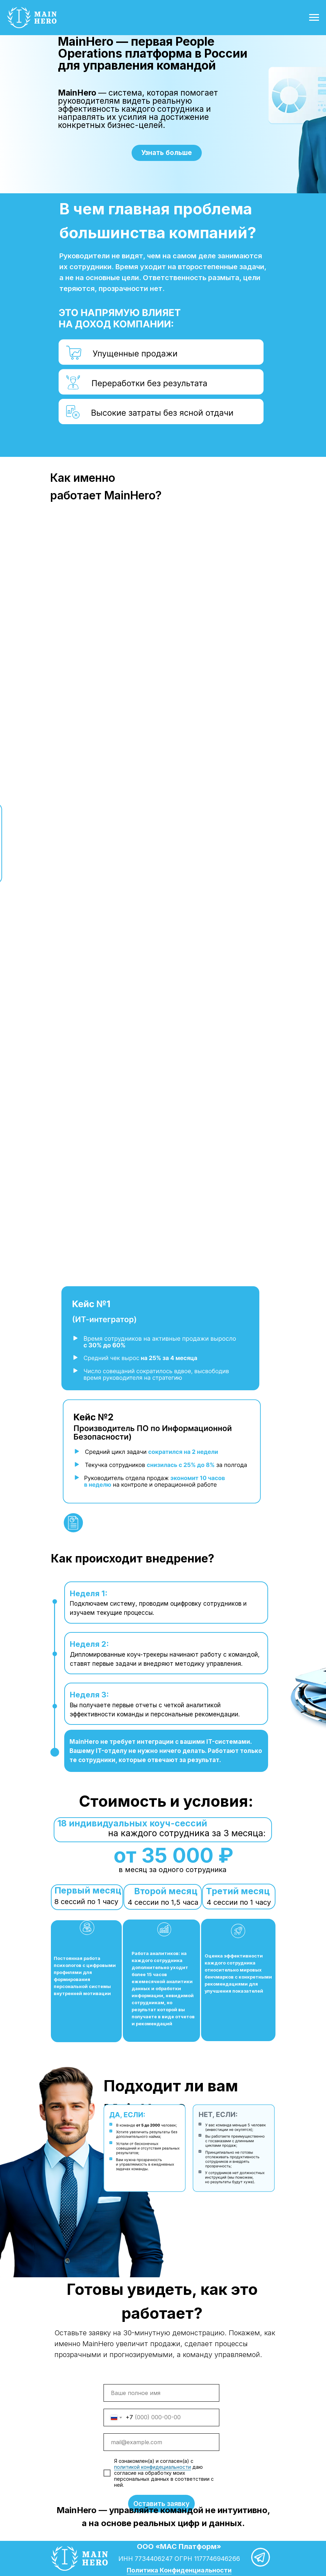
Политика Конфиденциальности (179, 2570)
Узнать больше (166, 153)
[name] (161, 2393)
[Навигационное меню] (314, 17)
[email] (161, 2442)
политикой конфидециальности (152, 2467)
